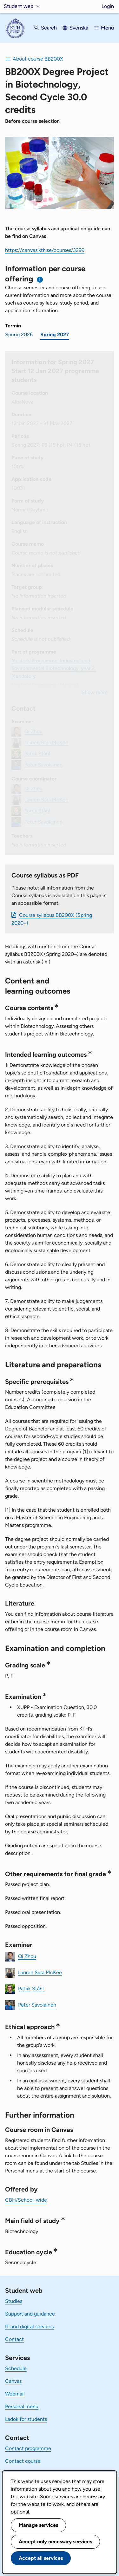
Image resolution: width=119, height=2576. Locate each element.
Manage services (38, 2525)
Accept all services (41, 2558)
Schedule (16, 2368)
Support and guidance (30, 2314)
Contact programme (28, 2448)
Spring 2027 (54, 335)
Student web (18, 6)
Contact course (22, 2461)
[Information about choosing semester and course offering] (40, 280)
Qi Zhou (27, 1956)
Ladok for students (26, 2419)
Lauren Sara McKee (40, 1972)
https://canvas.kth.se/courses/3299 (44, 250)
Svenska (78, 28)
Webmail (15, 2394)
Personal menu (21, 2406)
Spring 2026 (19, 335)
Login (108, 6)
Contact (14, 2339)
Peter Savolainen (37, 2005)
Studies (13, 2301)
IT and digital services (29, 2326)
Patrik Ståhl (31, 1989)
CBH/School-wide (26, 2200)
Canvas (13, 2381)
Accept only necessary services (55, 2542)
